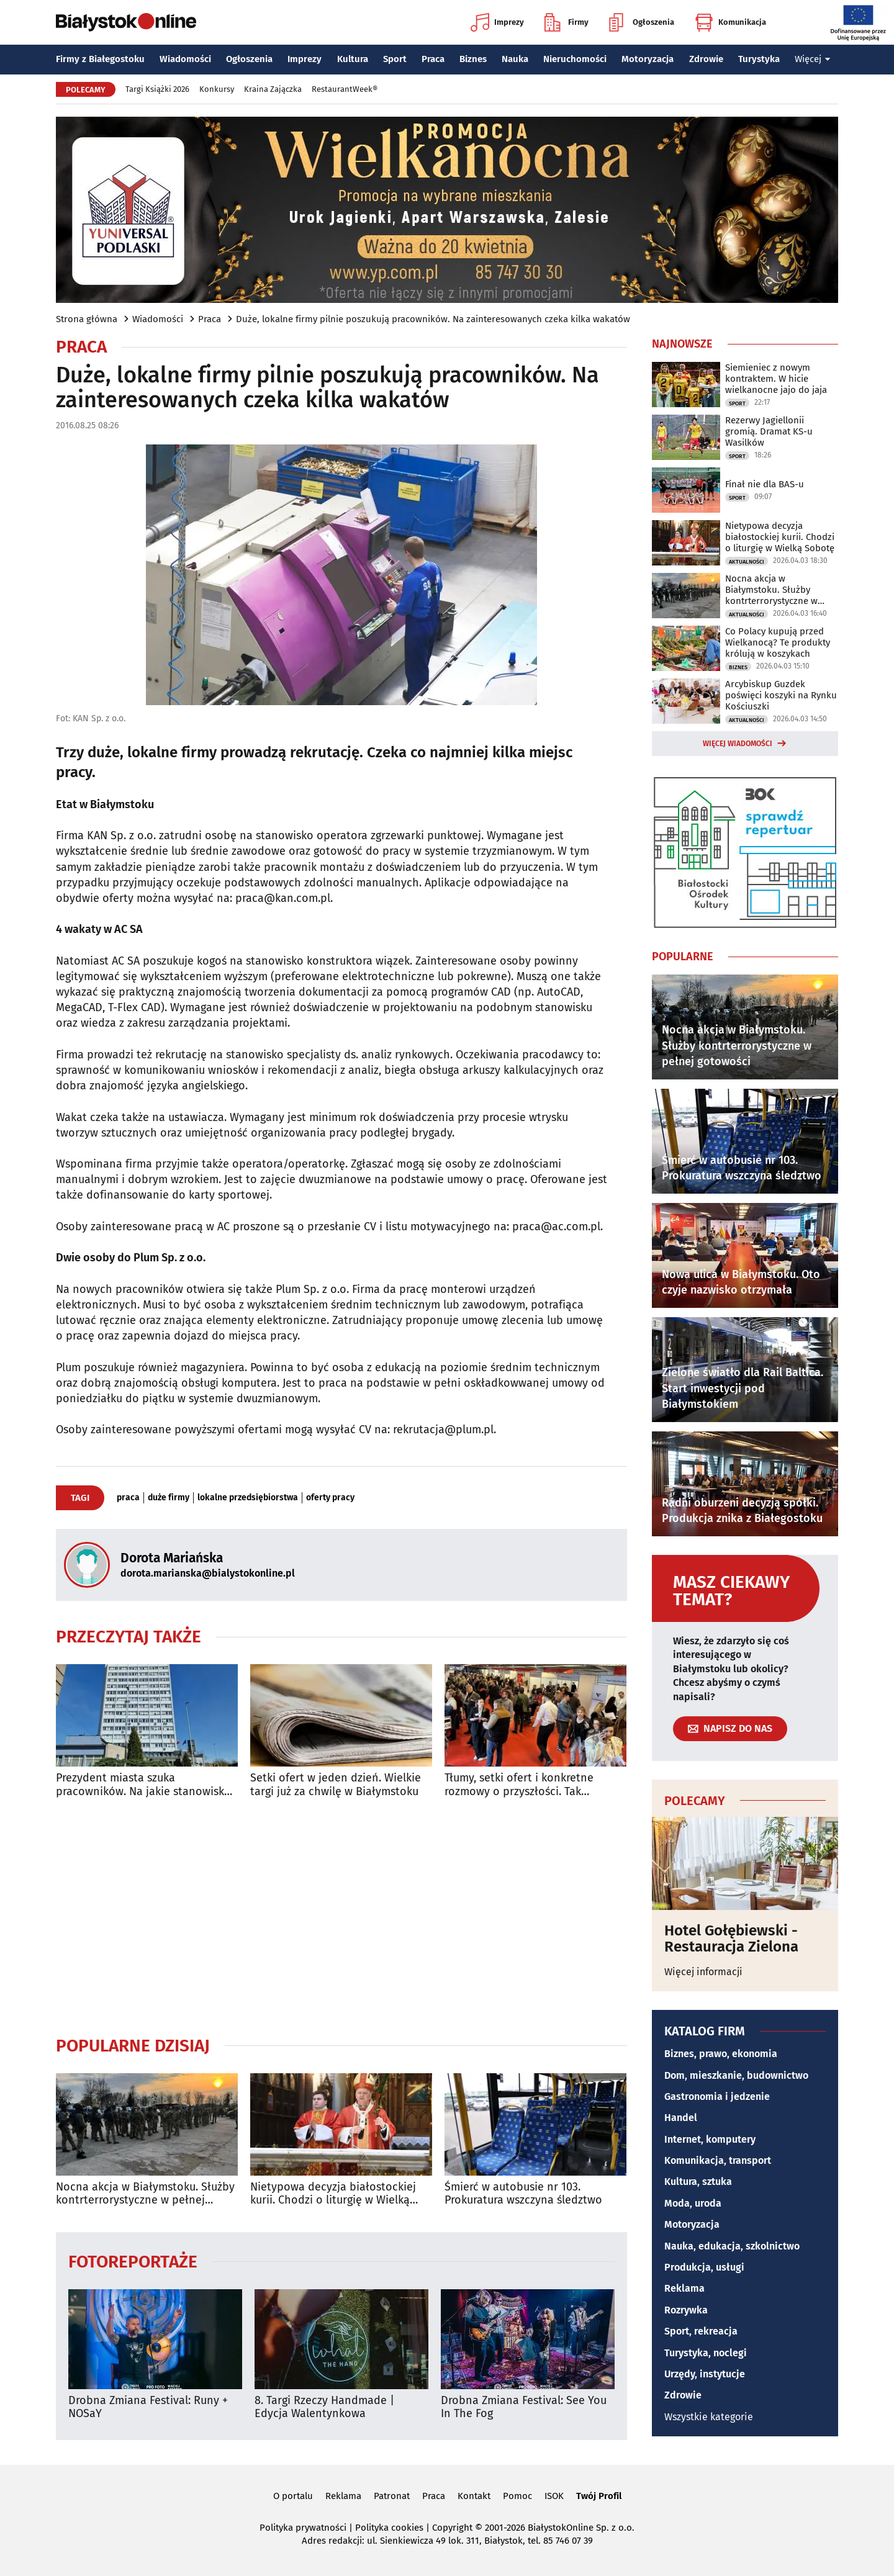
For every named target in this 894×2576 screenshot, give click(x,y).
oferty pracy (330, 1497)
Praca (433, 59)
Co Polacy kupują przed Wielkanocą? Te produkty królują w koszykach (777, 642)
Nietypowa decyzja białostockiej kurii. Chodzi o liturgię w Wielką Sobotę (333, 2194)
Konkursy (216, 89)
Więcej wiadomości (737, 743)
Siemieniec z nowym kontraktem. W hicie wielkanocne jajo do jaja (776, 378)
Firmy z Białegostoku (100, 59)
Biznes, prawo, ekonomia (720, 2054)
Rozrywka (686, 2310)
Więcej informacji (703, 1972)
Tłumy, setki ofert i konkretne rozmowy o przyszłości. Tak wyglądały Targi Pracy (519, 1785)
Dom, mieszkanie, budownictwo (736, 2075)
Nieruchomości (575, 59)
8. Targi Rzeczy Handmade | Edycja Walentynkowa (324, 2407)
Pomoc (517, 2496)
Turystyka (759, 59)
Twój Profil (598, 2496)
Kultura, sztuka (698, 2181)
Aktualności (746, 562)
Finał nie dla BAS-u (764, 484)
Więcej (813, 59)
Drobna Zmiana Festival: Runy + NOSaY (148, 2407)
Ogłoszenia (641, 22)
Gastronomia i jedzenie (717, 2096)
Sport (395, 59)
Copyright (452, 2527)
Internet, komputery (710, 2139)
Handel (680, 2117)
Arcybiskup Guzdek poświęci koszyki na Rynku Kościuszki (781, 695)
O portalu (293, 2496)
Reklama (684, 2288)
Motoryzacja (647, 59)
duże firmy (168, 1497)
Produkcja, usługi (704, 2267)
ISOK (554, 2496)
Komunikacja (730, 22)
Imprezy (497, 22)
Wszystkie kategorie (708, 2417)
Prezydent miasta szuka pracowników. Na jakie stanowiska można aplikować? (143, 1785)
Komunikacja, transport (717, 2160)
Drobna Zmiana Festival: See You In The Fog (524, 2407)
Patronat (392, 2496)
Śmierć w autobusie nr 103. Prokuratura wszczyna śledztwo (523, 2194)
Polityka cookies (389, 2527)
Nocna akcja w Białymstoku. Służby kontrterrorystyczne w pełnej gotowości (145, 2194)
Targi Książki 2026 (157, 89)
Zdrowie (706, 59)
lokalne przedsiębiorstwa (247, 1497)
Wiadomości (185, 59)
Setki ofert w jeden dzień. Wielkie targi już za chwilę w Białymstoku (335, 1785)
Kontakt (474, 2496)
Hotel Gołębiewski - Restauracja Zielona (731, 1938)
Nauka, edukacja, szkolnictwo (732, 2246)
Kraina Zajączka (273, 89)
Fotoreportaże (132, 2261)
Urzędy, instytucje (704, 2374)
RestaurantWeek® (344, 89)
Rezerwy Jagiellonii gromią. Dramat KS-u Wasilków (769, 431)
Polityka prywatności (303, 2527)
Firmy (566, 22)
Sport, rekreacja (701, 2331)
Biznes (473, 59)
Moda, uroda (692, 2203)
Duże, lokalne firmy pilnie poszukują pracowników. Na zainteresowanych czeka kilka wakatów (433, 319)
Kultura (352, 59)
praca (128, 1497)
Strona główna (86, 319)
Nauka (515, 59)
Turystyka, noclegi (705, 2353)
